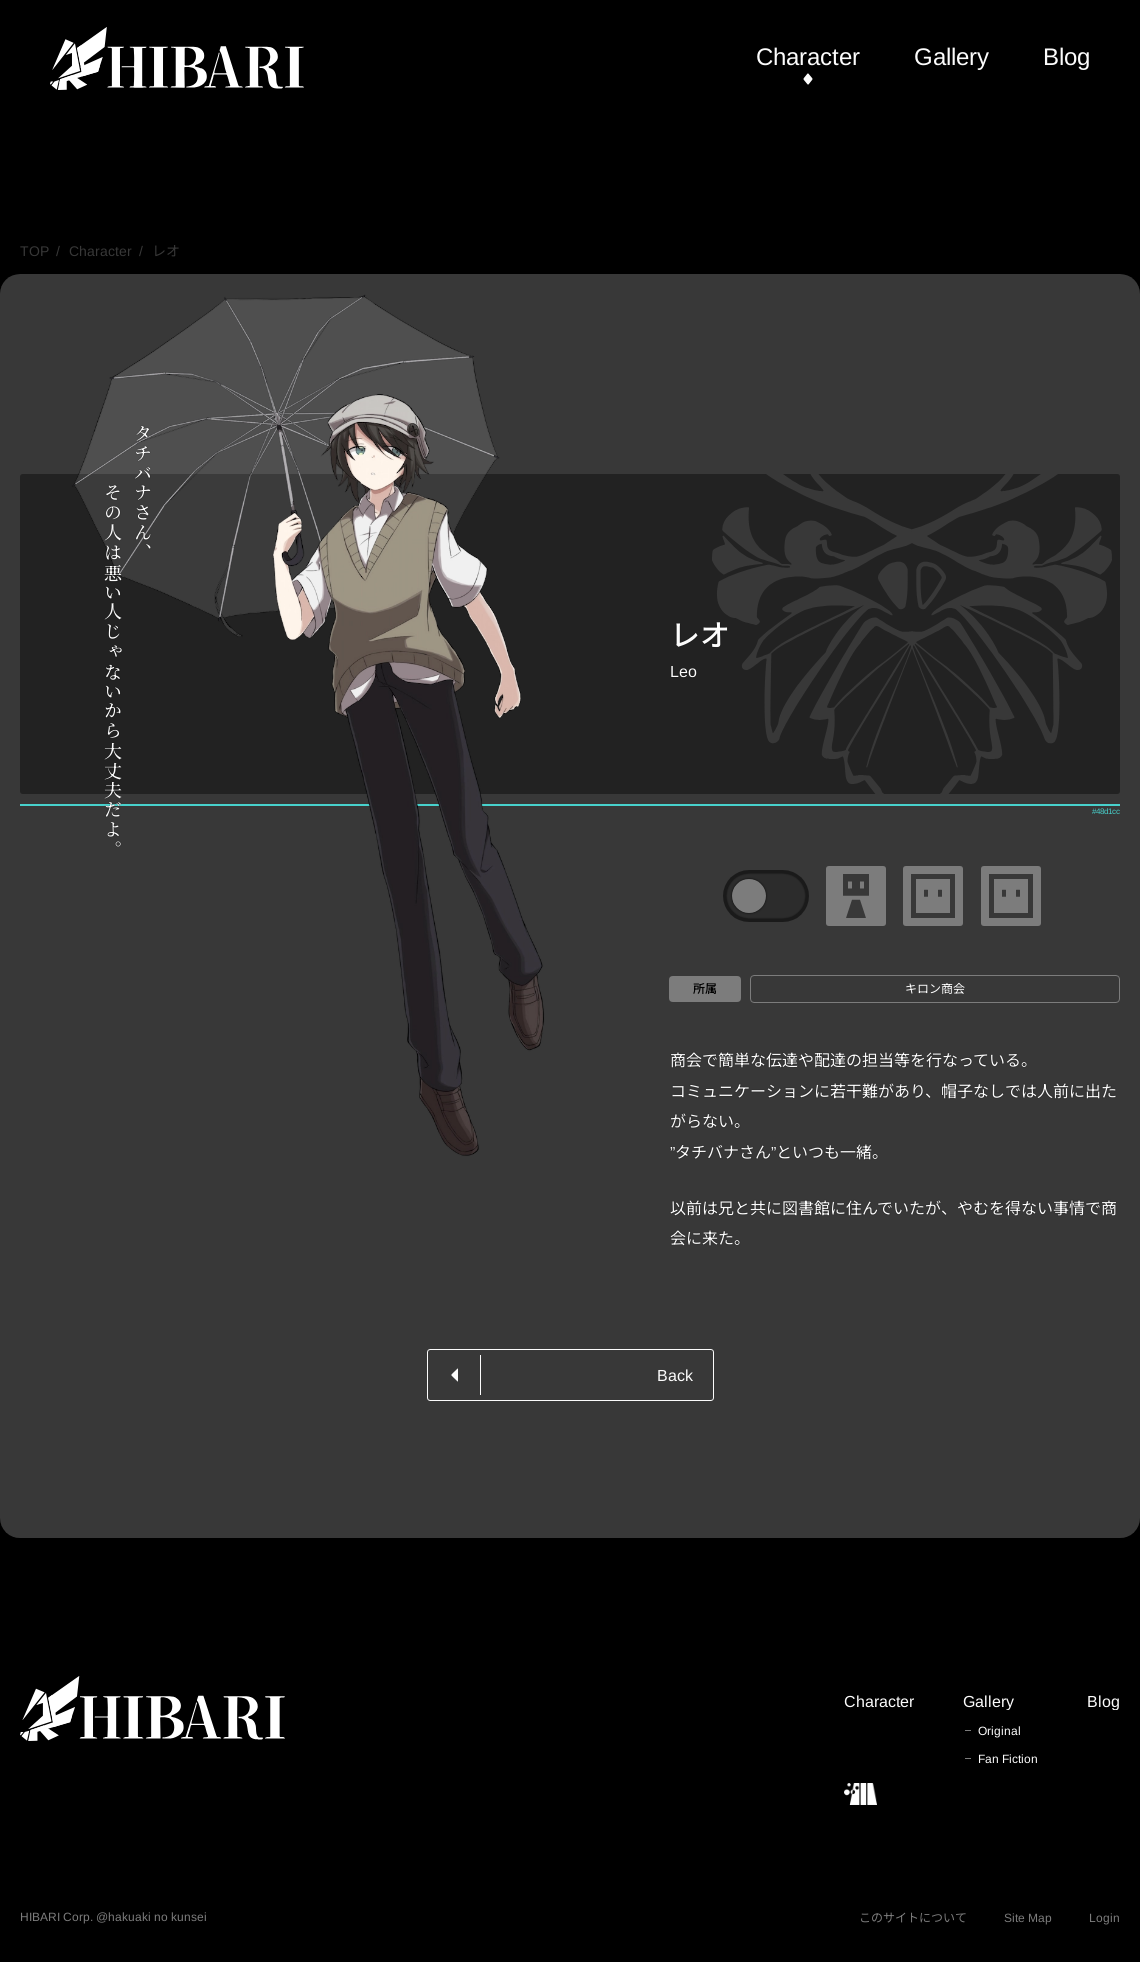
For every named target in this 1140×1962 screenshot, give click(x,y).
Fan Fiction (1008, 1759)
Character (808, 56)
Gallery (951, 56)
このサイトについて (913, 1918)
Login (1104, 1918)
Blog (1066, 56)
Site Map (1028, 1918)
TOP (34, 251)
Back (675, 1375)
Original (999, 1731)
